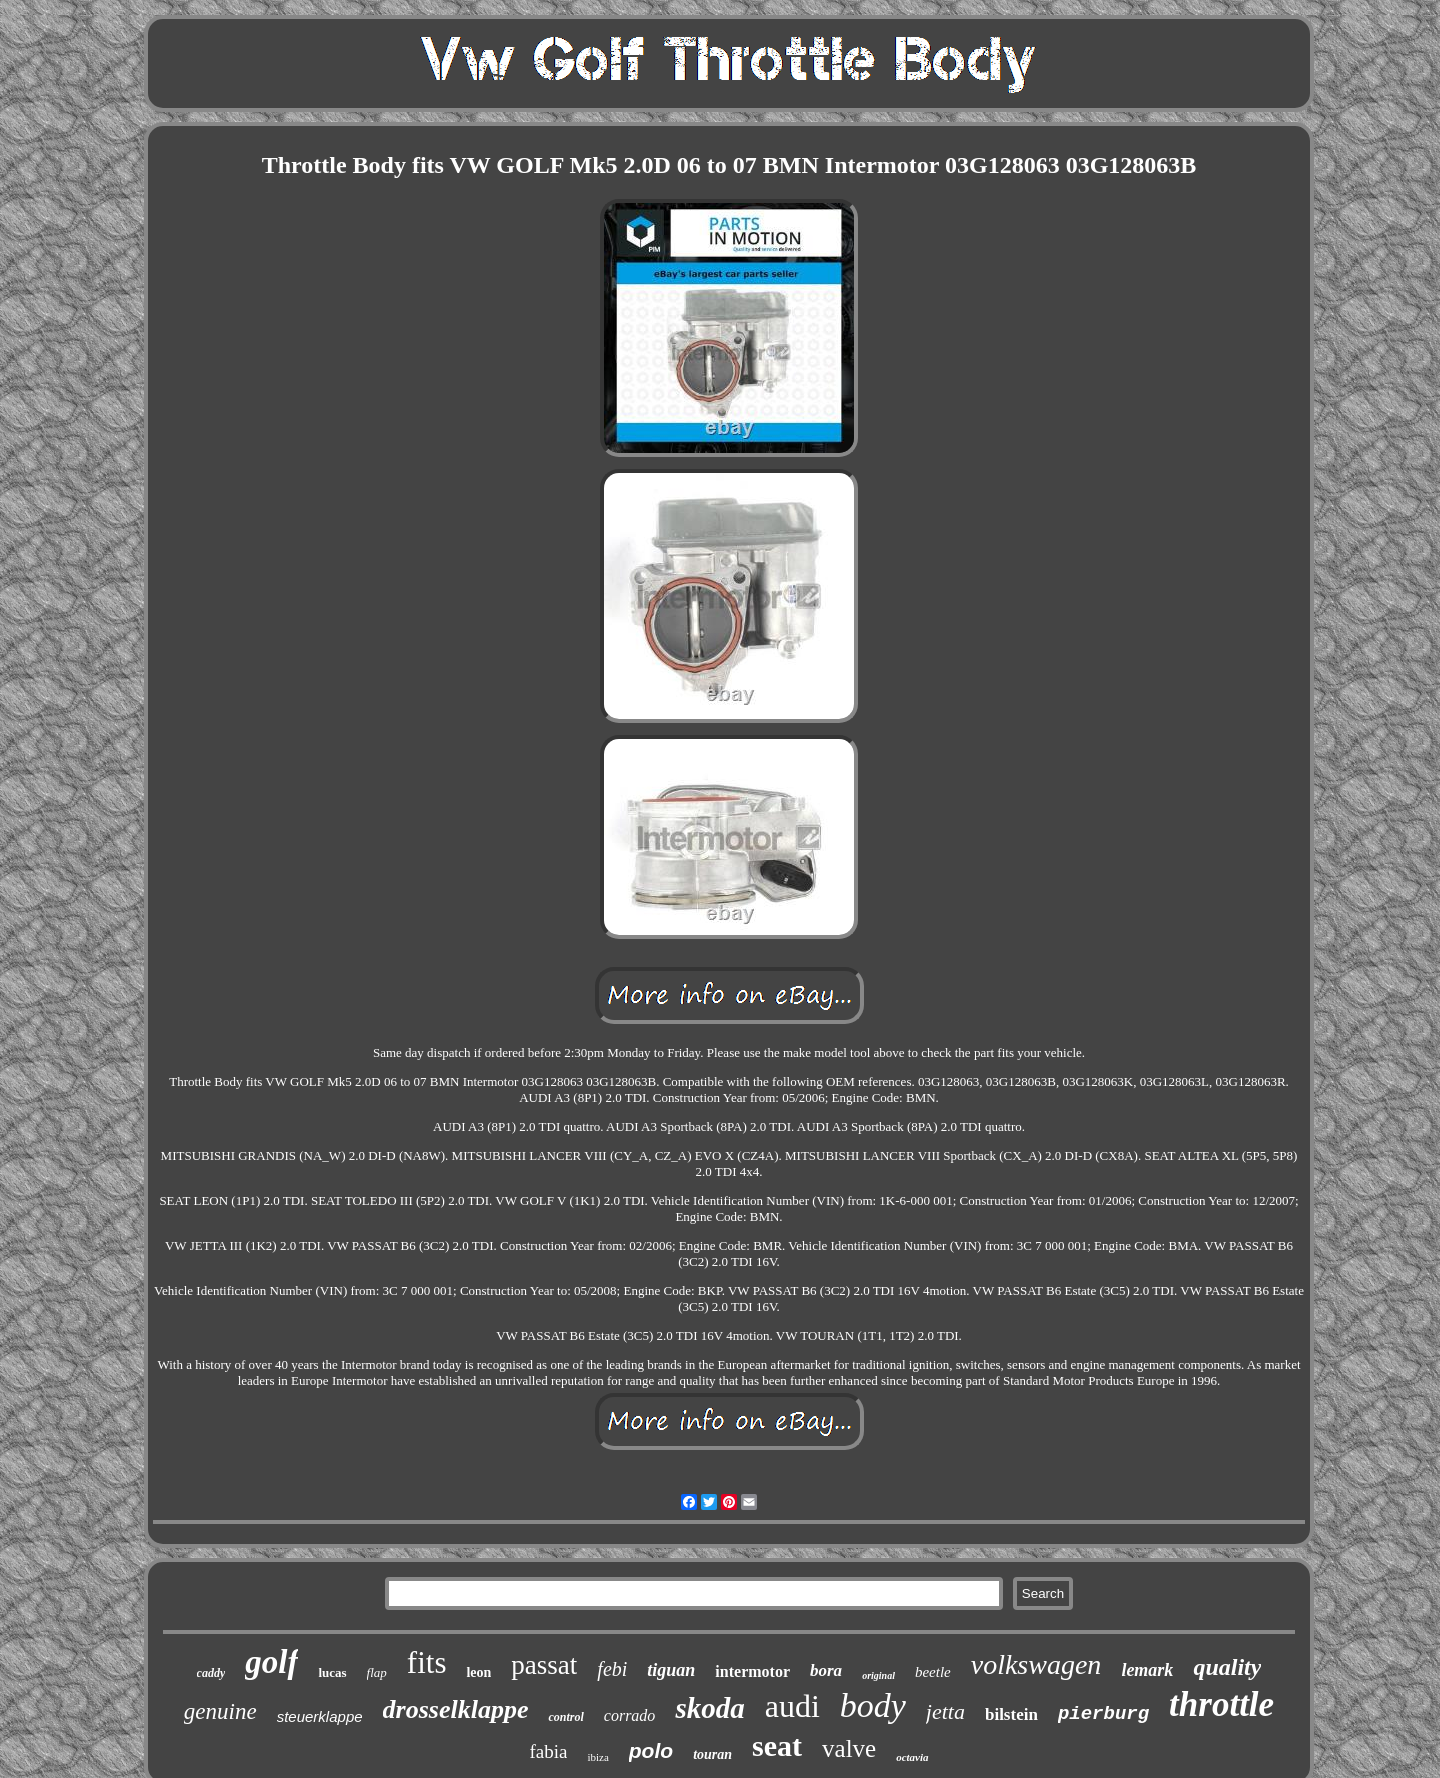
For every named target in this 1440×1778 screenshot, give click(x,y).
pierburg (1103, 1714)
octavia (912, 1757)
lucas (332, 1672)
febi (612, 1669)
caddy (211, 1673)
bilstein (1011, 1714)
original (878, 1675)
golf (271, 1662)
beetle (933, 1672)
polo (651, 1750)
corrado (630, 1715)
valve (849, 1748)
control (565, 1717)
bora (826, 1670)
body (873, 1705)
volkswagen (1036, 1664)
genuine (220, 1711)
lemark (1147, 1670)
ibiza (597, 1757)
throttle (1221, 1704)
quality (1227, 1667)
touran (712, 1754)
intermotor (752, 1671)
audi (792, 1706)
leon (478, 1672)
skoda (709, 1708)
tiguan (671, 1670)
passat (544, 1665)
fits (427, 1662)
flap (377, 1672)
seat (777, 1745)
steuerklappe (320, 1716)
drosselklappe (456, 1709)
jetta (945, 1711)
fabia (548, 1751)
